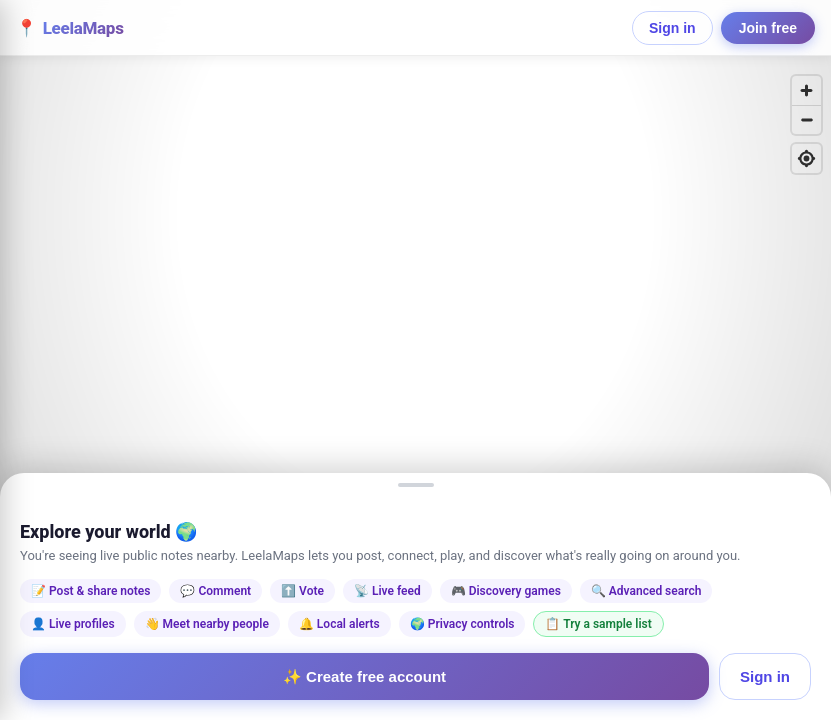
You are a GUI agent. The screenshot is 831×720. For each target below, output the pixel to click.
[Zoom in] (806, 90)
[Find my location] (806, 158)
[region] (415, 360)
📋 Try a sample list (598, 624)
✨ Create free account (364, 676)
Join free (768, 28)
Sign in (672, 28)
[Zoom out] (806, 119)
